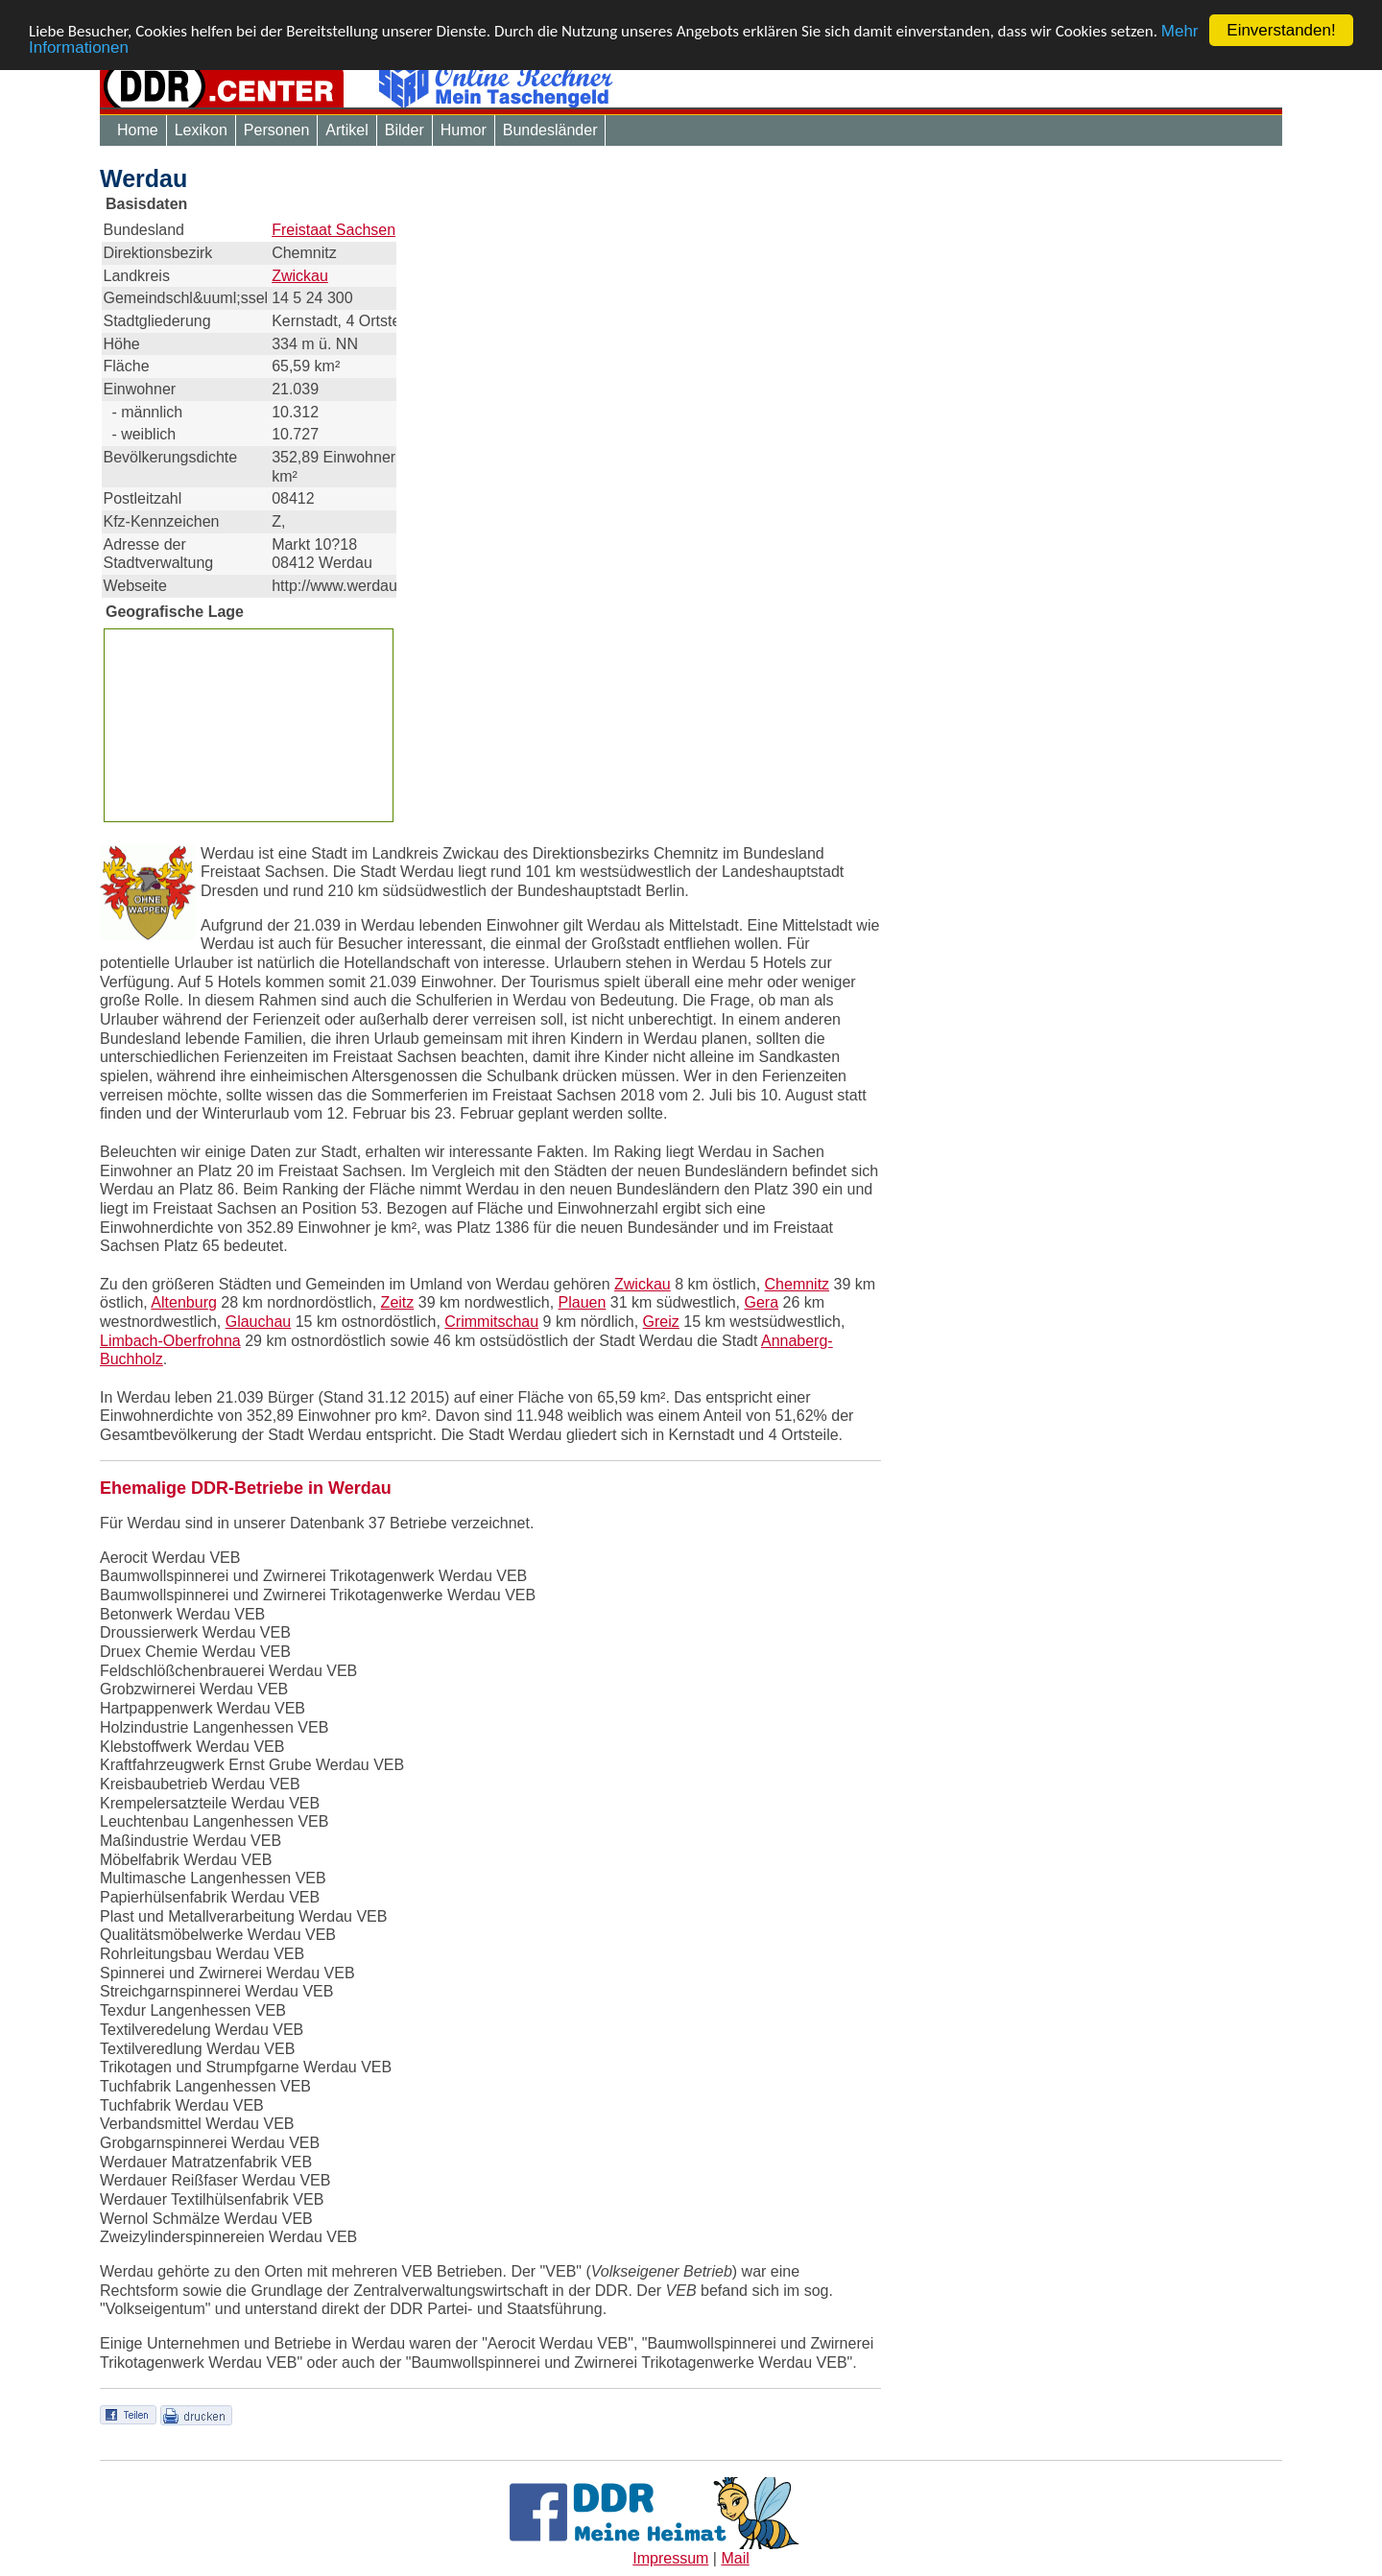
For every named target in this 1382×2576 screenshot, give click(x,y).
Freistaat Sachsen (333, 230)
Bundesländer (550, 130)
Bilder (404, 130)
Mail (735, 2558)
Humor (464, 130)
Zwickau (300, 276)
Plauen (583, 1302)
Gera (761, 1302)
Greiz (661, 1321)
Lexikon (201, 130)
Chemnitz (797, 1284)
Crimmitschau (491, 1321)
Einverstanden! (1281, 30)
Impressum (670, 2558)
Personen (277, 130)
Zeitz (398, 1302)
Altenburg (184, 1302)
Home (137, 130)
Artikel (346, 130)
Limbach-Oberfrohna (170, 1341)
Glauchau (259, 1321)
